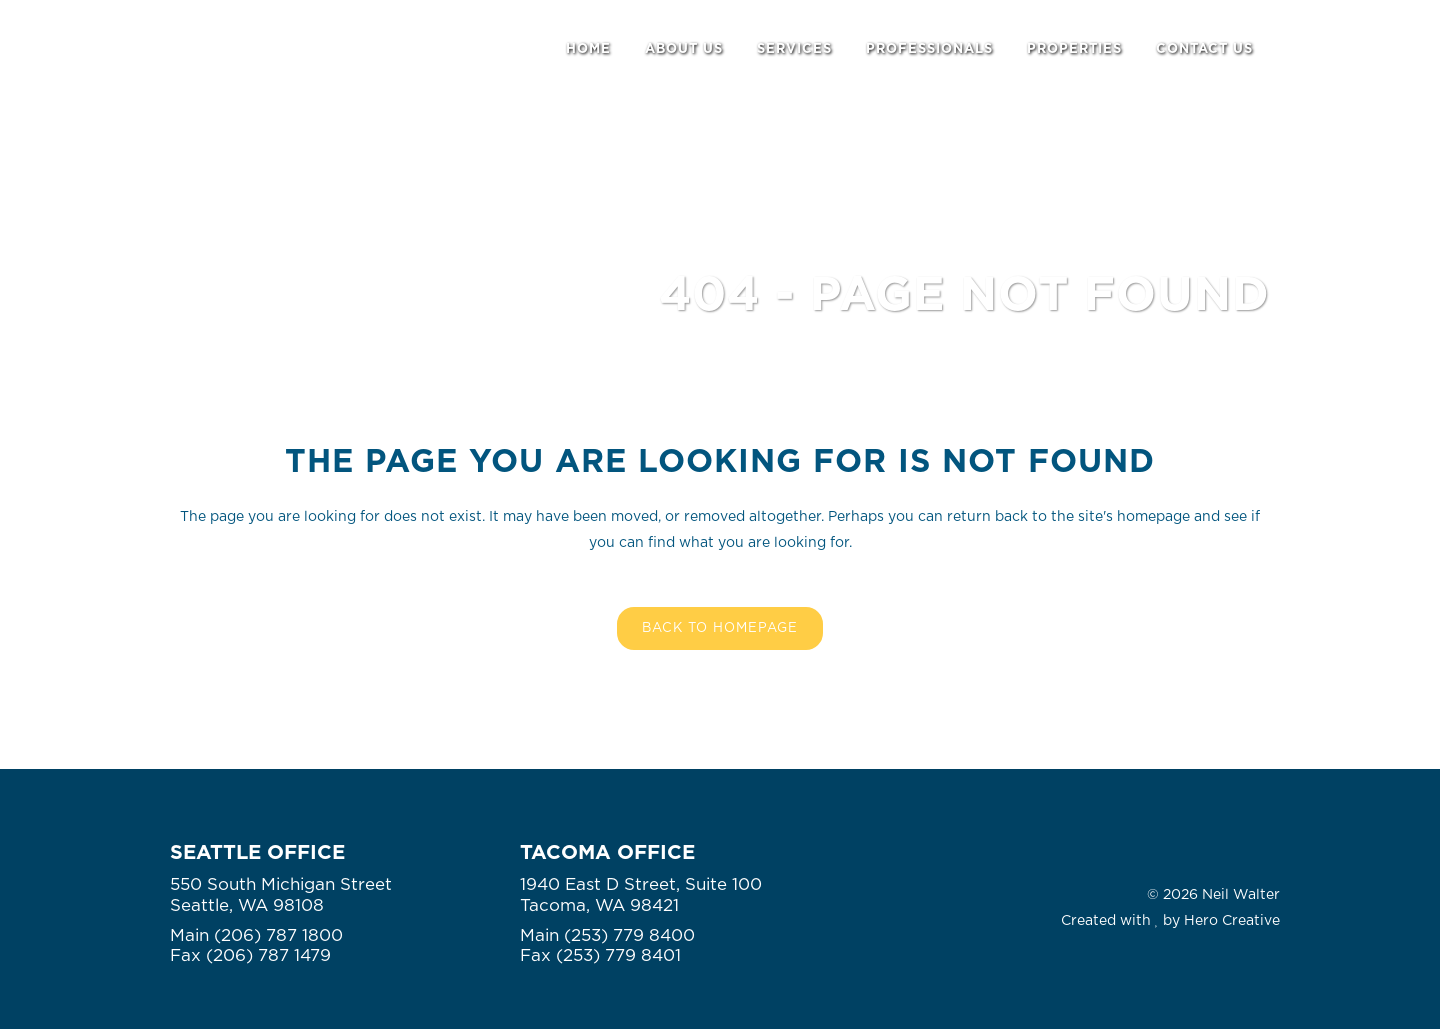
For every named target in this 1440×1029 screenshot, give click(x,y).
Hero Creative (1232, 921)
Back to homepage (720, 628)
